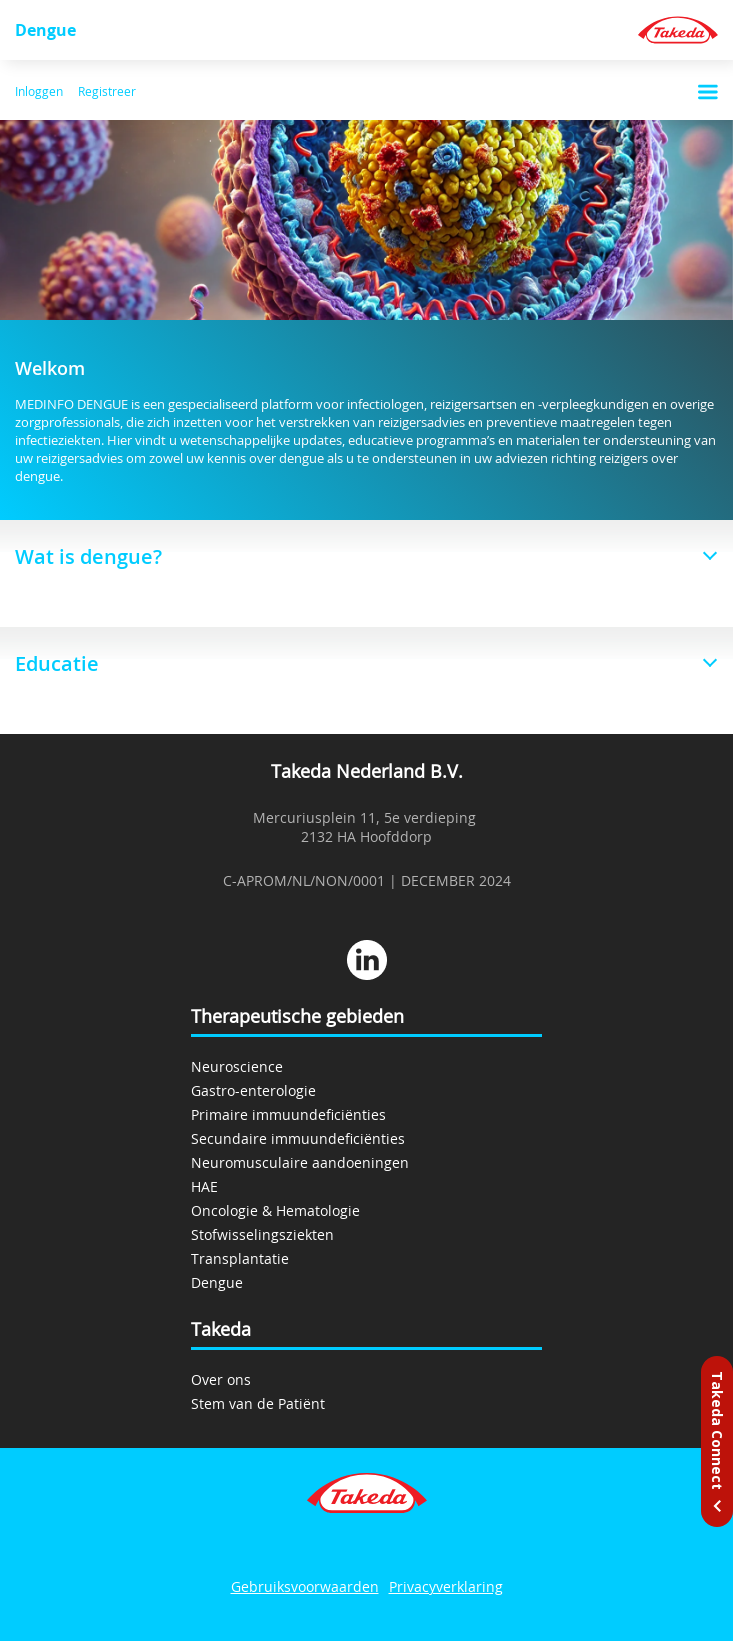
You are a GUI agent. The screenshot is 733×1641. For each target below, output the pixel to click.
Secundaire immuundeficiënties (298, 1138)
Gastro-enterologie (253, 1090)
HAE (204, 1186)
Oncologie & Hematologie (275, 1210)
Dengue (45, 30)
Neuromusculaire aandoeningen (300, 1162)
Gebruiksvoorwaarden (305, 1586)
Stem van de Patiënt (258, 1403)
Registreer (107, 92)
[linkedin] (367, 962)
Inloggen (39, 92)
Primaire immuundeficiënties (288, 1114)
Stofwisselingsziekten (262, 1234)
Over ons (221, 1379)
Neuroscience (237, 1066)
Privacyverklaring (446, 1586)
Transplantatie (240, 1258)
